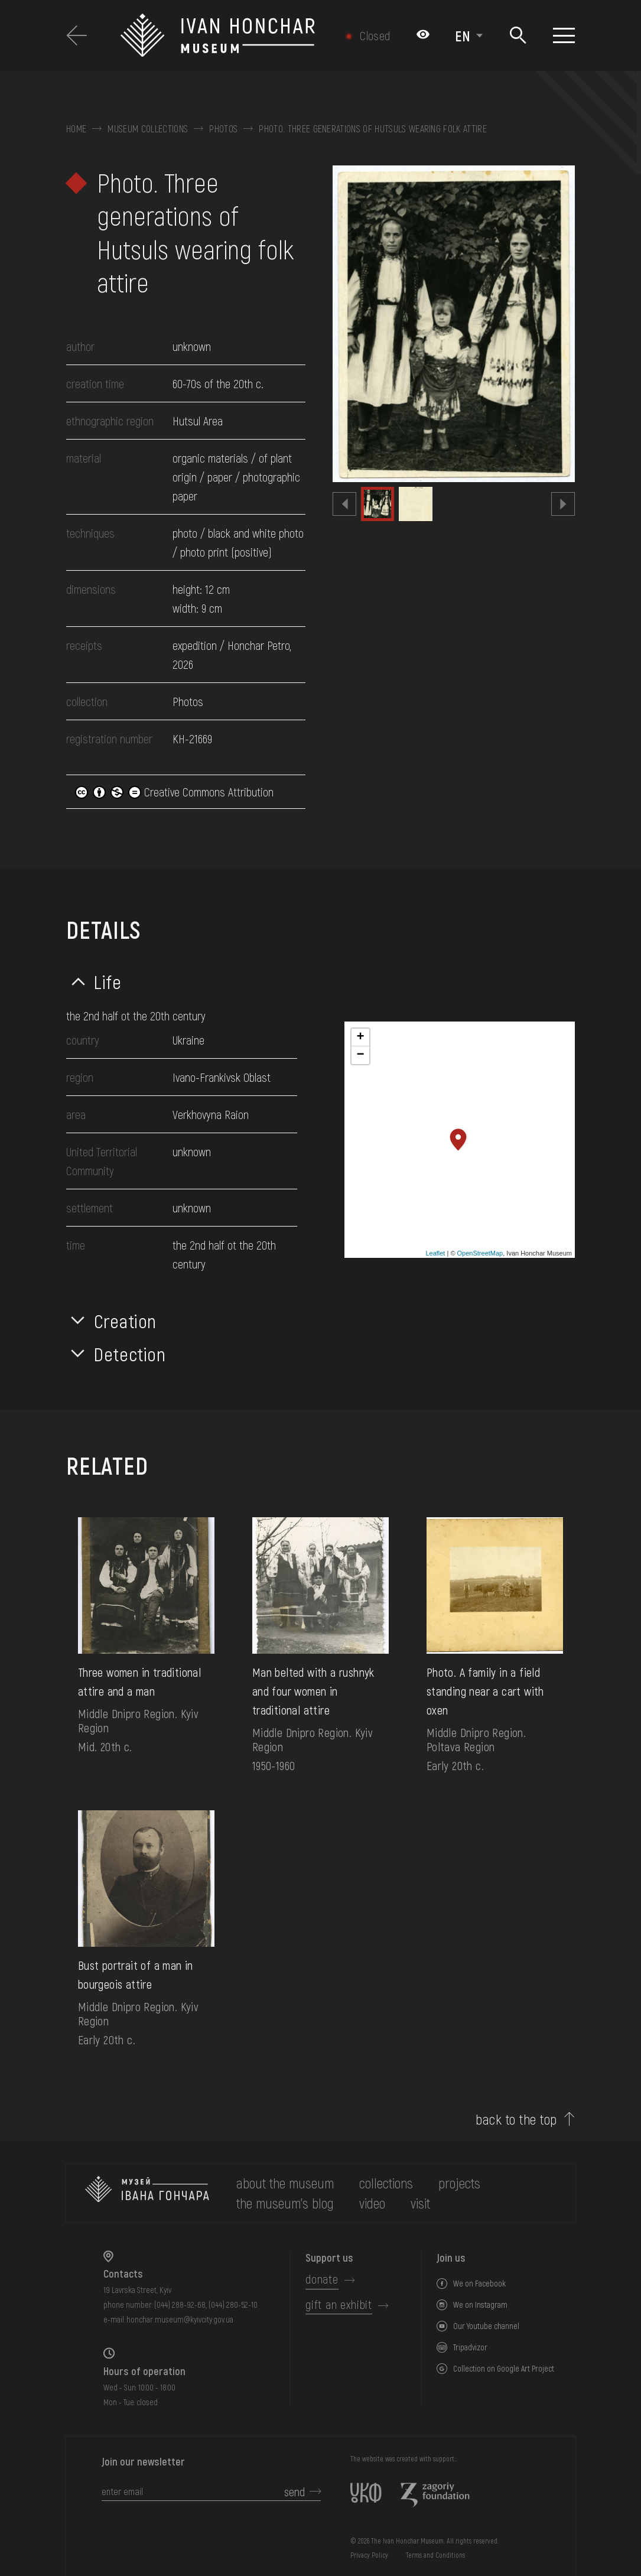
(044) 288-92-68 (180, 2304)
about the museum (285, 2182)
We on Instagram (480, 2304)
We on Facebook (479, 2283)
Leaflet (435, 1253)
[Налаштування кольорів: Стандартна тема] (423, 35)
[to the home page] (147, 2193)
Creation (125, 1320)
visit (420, 2202)
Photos (223, 129)
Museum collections (148, 129)
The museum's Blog (285, 2202)
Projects (459, 2182)
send (294, 2491)
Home (76, 129)
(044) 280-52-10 (233, 2304)
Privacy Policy (369, 2555)
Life (108, 981)
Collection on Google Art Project (503, 2368)
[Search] (518, 35)
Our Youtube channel (486, 2326)
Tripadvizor (470, 2347)
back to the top (516, 2119)
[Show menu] (564, 35)
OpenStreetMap (480, 1253)
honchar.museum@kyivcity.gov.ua (179, 2319)
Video (372, 2202)
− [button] (360, 1055)
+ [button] (360, 1037)
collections (386, 2182)
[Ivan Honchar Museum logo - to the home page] (227, 35)
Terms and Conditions (435, 2555)
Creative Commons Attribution (174, 792)
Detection (130, 1353)
